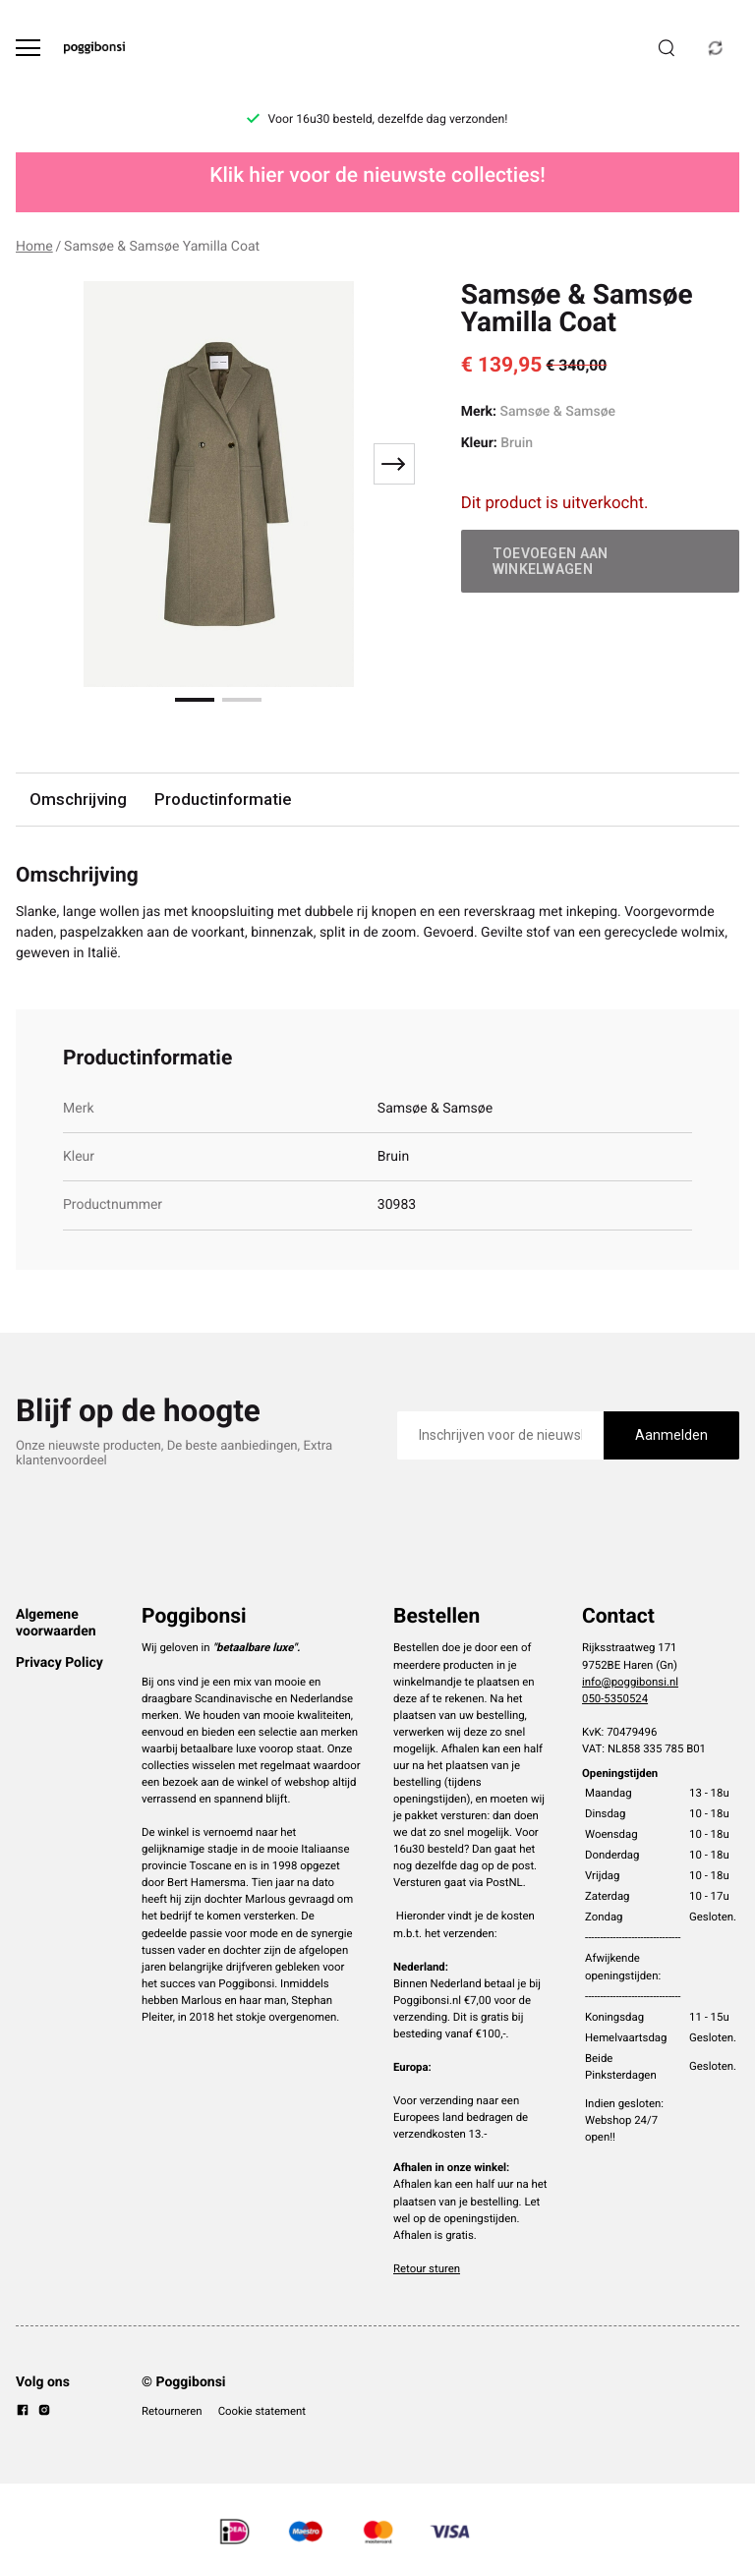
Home (34, 247)
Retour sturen (426, 2268)
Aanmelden (671, 1435)
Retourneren (172, 2411)
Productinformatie (222, 799)
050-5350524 (615, 1698)
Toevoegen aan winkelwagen (551, 561)
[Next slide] (394, 464)
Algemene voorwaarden (56, 1622)
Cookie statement (262, 2411)
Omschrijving (78, 799)
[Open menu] (28, 47)
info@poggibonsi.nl (630, 1682)
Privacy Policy (59, 1663)
